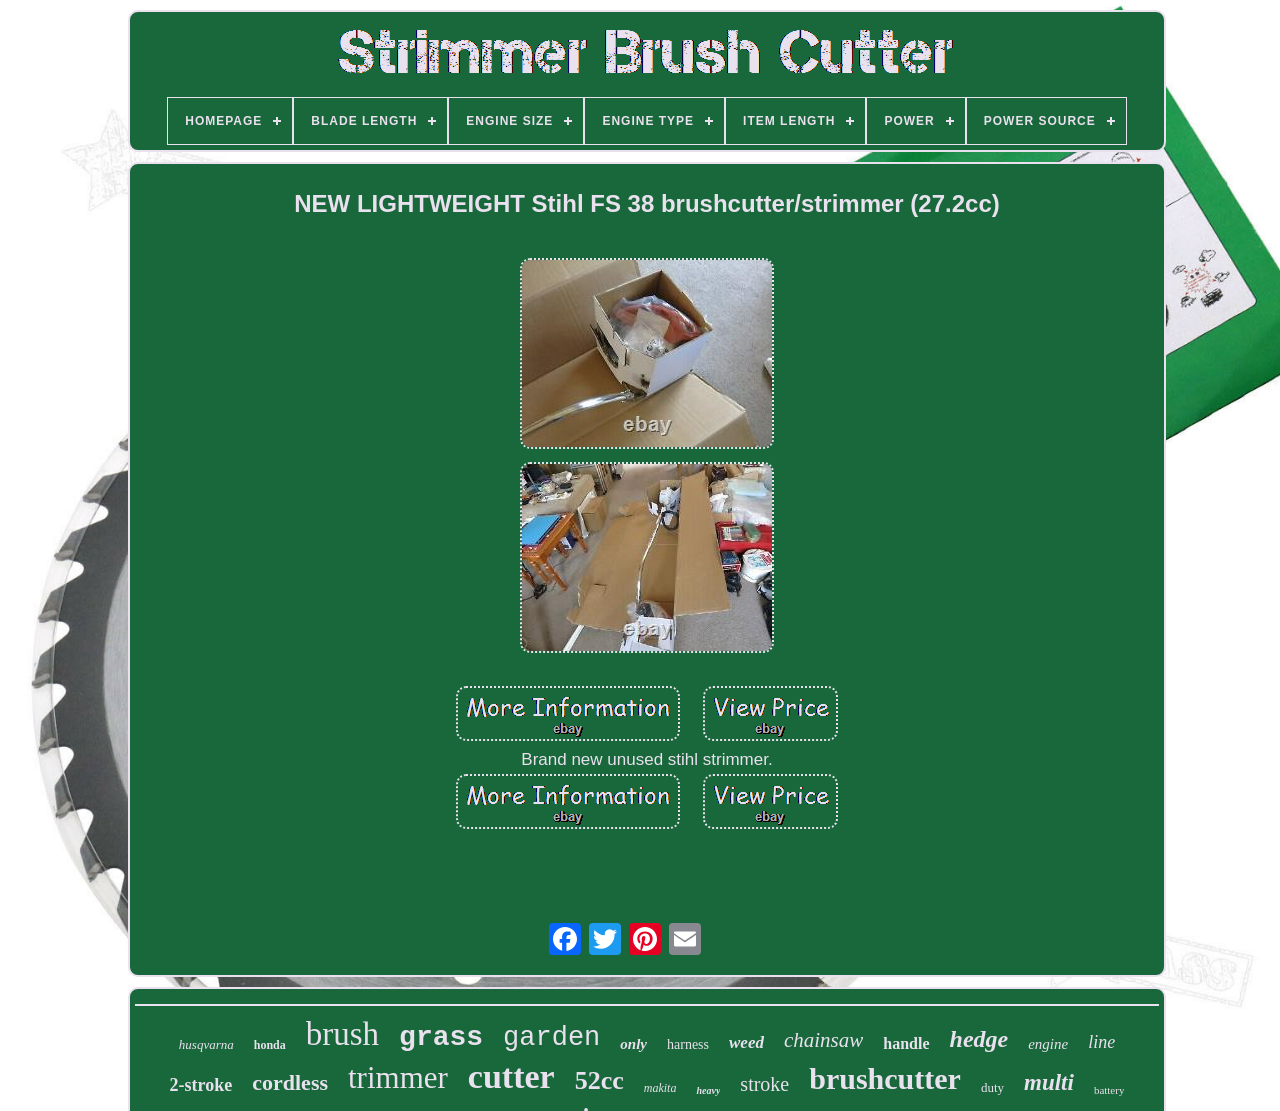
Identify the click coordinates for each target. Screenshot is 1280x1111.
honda (270, 1045)
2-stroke (201, 1085)
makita (660, 1088)
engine (1048, 1044)
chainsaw (823, 1040)
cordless (290, 1082)
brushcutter (885, 1078)
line (1101, 1042)
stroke (764, 1084)
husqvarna (206, 1044)
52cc (599, 1080)
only (633, 1044)
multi (1049, 1082)
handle (906, 1043)
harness (688, 1044)
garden (551, 1038)
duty (992, 1087)
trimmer (398, 1077)
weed (746, 1042)
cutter (511, 1076)
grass (441, 1037)
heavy (708, 1090)
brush (342, 1034)
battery (1109, 1090)
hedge (979, 1039)
